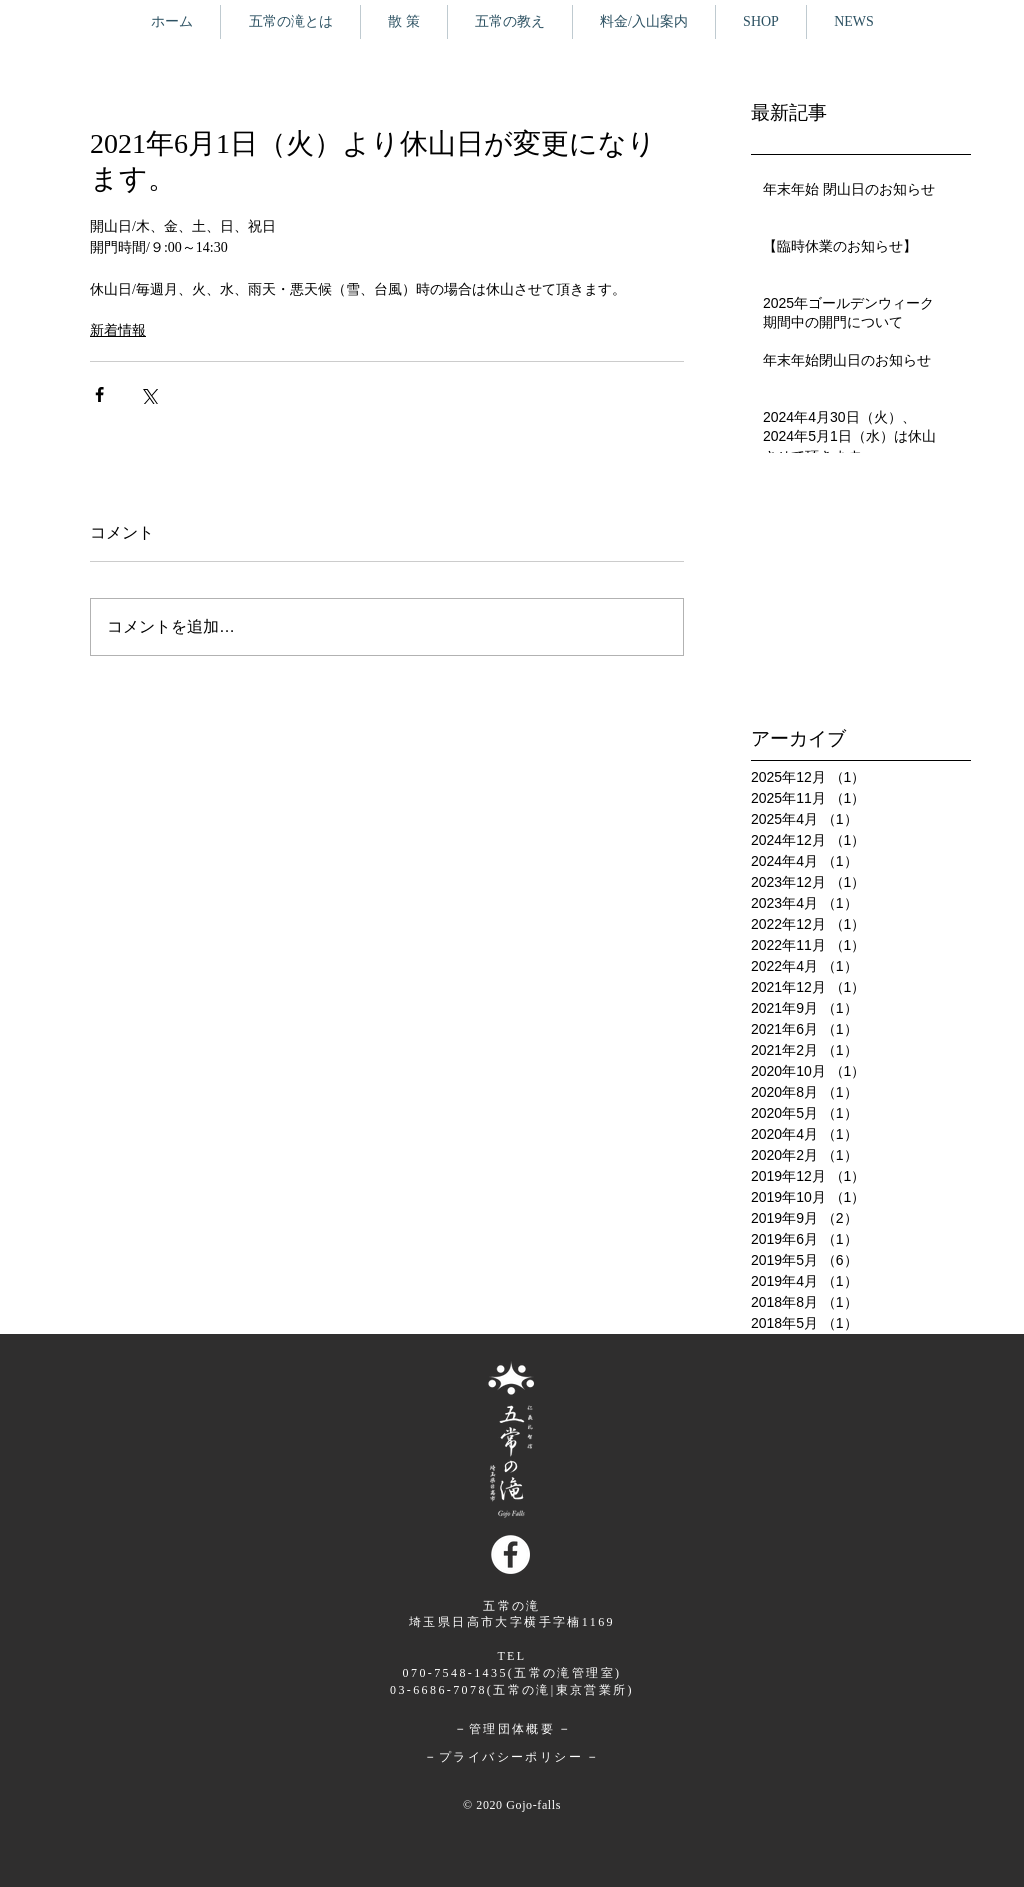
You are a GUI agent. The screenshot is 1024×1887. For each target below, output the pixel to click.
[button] (404, 22)
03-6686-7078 (438, 1690)
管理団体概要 (511, 1729)
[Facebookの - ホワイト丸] (510, 1554)
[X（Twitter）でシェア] (148, 394)
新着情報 (118, 330)
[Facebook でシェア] (99, 394)
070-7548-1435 (455, 1673)
